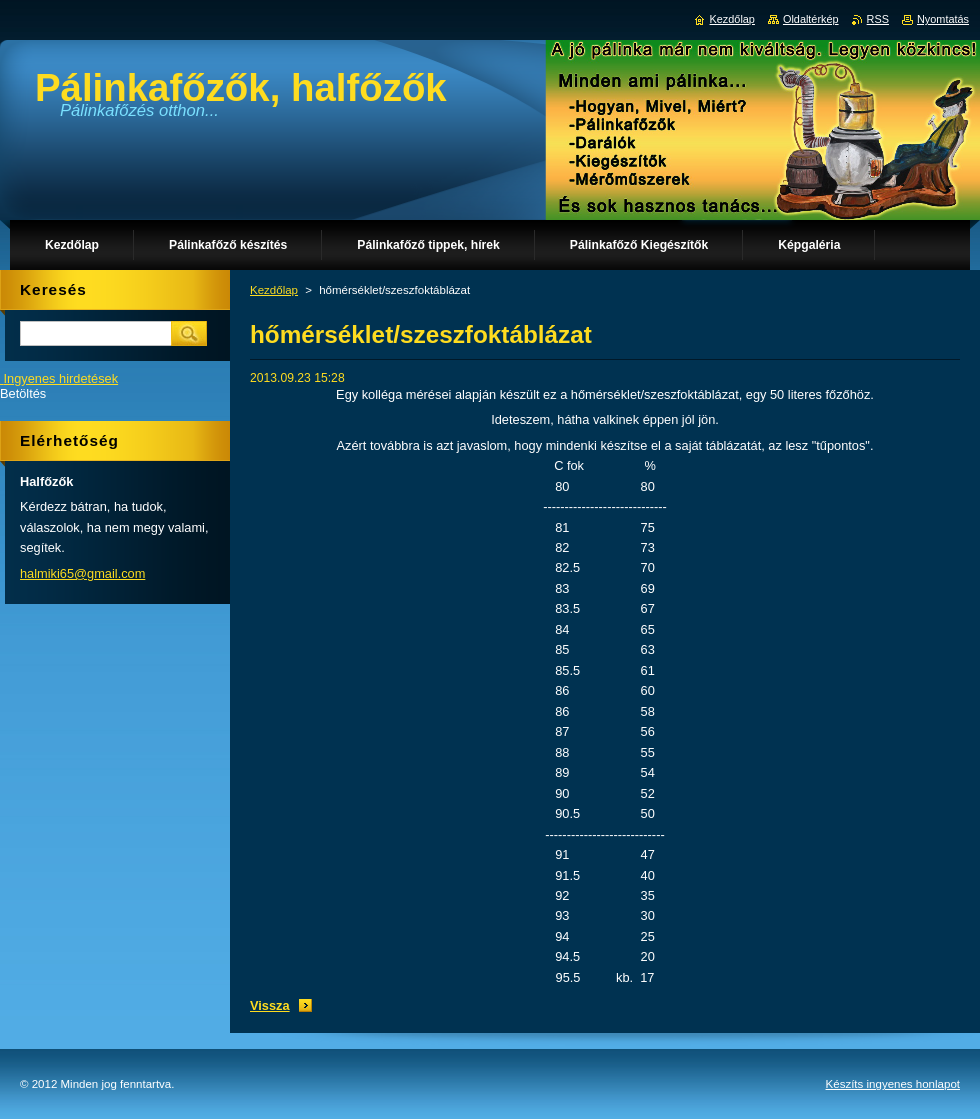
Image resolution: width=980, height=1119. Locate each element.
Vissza (270, 1005)
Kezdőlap (274, 290)
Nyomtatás (943, 19)
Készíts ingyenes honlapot (893, 1084)
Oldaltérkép (811, 19)
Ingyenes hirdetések (61, 378)
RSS (878, 19)
